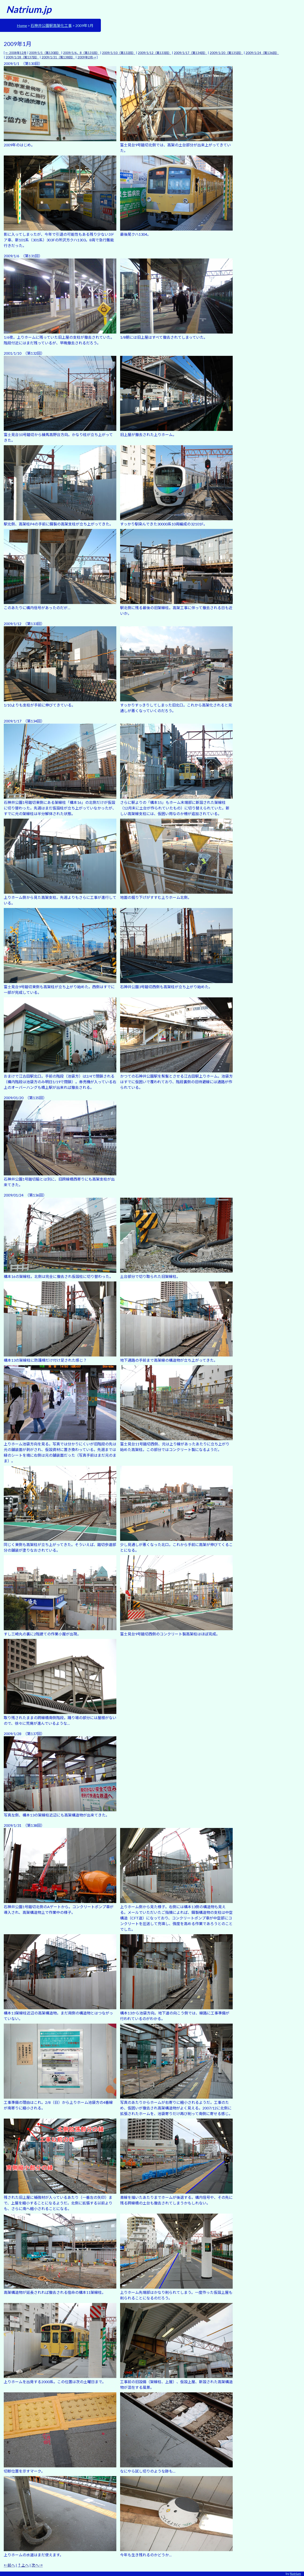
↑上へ (23, 2565)
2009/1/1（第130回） (45, 53)
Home (22, 25)
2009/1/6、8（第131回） (81, 53)
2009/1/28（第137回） (22, 57)
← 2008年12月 (16, 53)
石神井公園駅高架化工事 (51, 25)
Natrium (295, 2574)
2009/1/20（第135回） (226, 53)
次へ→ (37, 2565)
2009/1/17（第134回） (190, 53)
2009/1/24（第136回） (262, 53)
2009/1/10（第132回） (118, 53)
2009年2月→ (86, 57)
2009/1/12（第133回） (154, 53)
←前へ (9, 2565)
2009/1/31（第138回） (58, 57)
